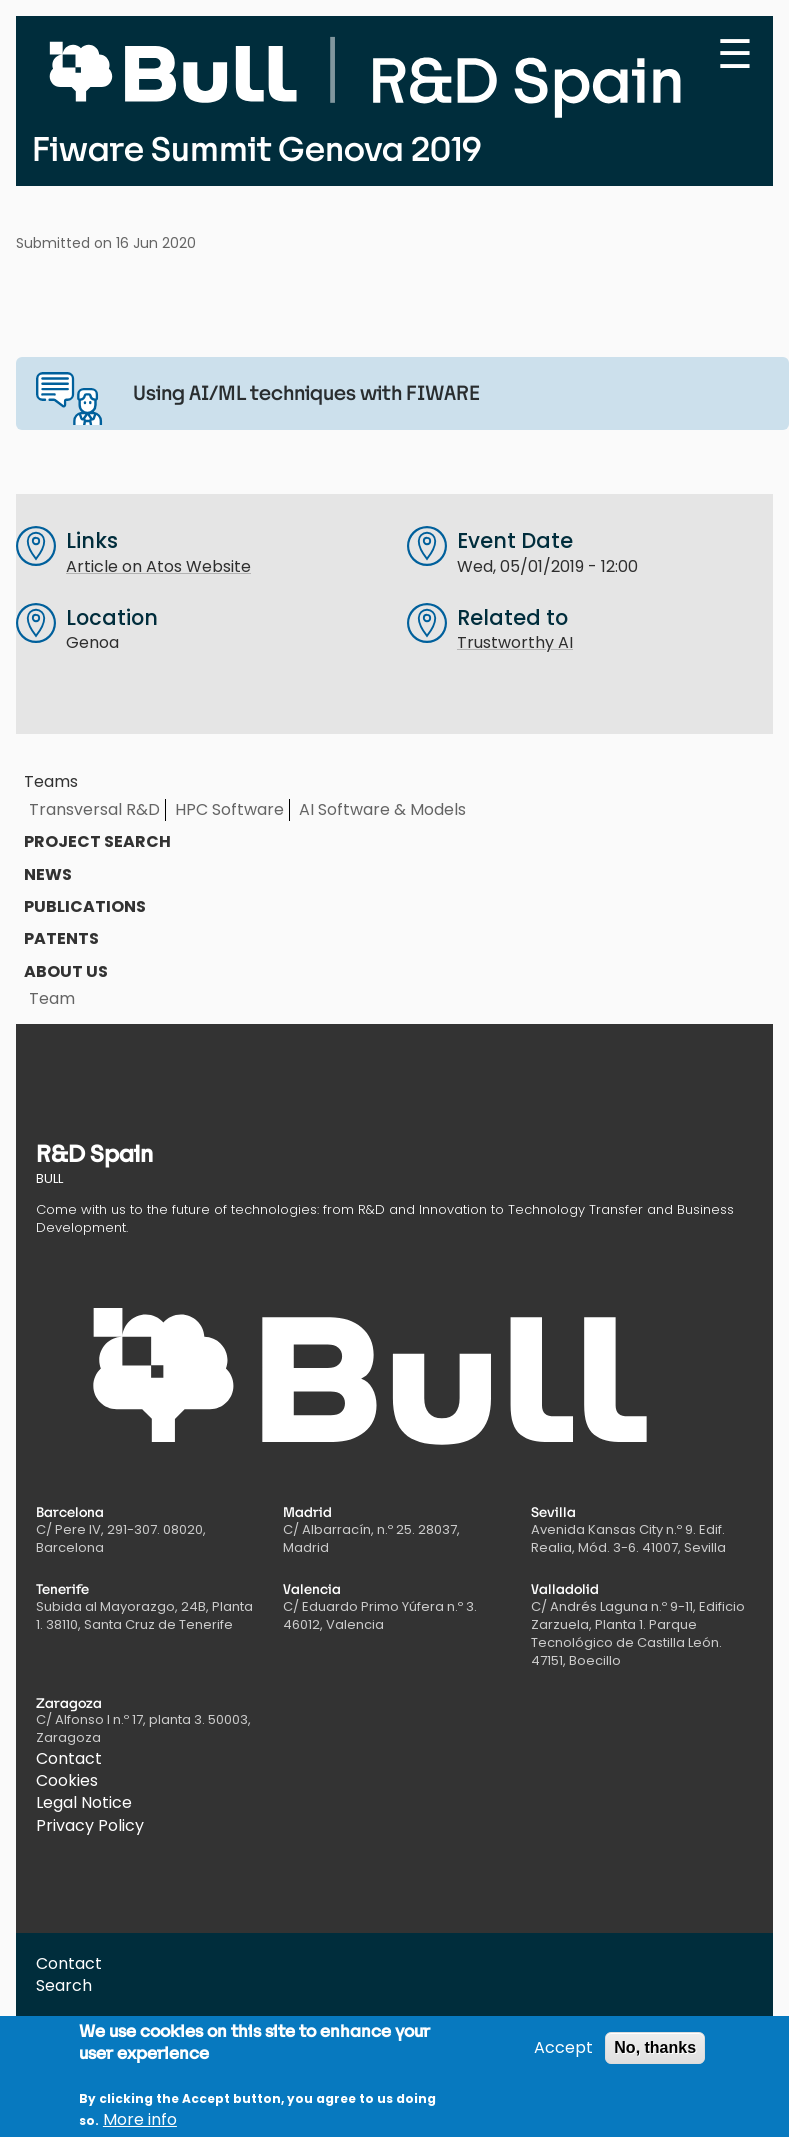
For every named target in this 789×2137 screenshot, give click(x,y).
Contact (69, 1758)
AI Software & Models (382, 809)
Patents (61, 938)
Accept (563, 2058)
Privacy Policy (90, 1825)
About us (66, 971)
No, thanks (655, 2057)
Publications (85, 906)
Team (52, 998)
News (48, 874)
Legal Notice (84, 1802)
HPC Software (229, 809)
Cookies (67, 1780)
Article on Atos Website (158, 566)
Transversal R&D (94, 809)
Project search (97, 841)
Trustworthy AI (515, 642)
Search (64, 1985)
